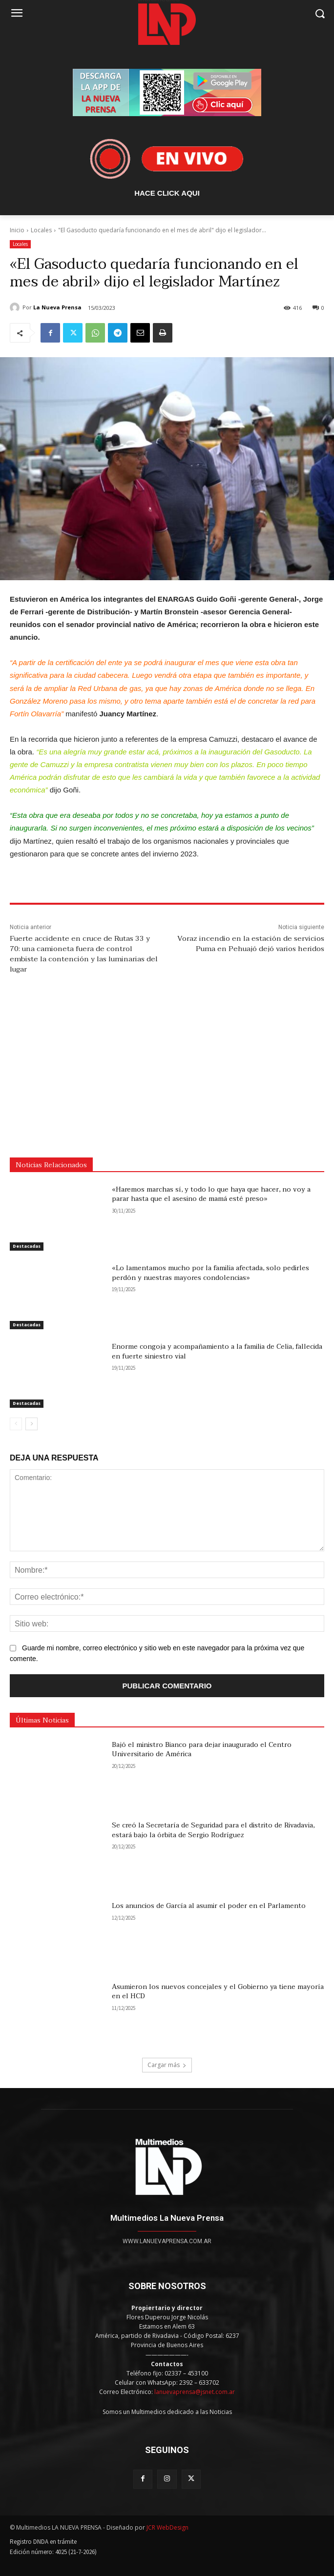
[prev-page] (16, 1424)
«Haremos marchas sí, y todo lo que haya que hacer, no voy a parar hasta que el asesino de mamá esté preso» (211, 1194)
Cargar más (167, 2065)
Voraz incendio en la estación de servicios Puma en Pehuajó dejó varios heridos (250, 943)
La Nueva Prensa (57, 307)
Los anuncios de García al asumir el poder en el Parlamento (209, 1905)
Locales (41, 230)
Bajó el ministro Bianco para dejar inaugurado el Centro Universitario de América (202, 1749)
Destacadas (27, 1246)
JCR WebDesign (167, 2527)
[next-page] (31, 1424)
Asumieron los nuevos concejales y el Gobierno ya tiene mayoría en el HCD (218, 1991)
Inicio (17, 230)
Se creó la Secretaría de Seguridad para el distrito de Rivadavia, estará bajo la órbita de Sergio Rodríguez (213, 1830)
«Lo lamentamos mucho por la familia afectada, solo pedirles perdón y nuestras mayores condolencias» (210, 1272)
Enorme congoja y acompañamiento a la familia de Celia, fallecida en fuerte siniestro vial (217, 1351)
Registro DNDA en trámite (43, 2541)
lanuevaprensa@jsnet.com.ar (194, 2392)
